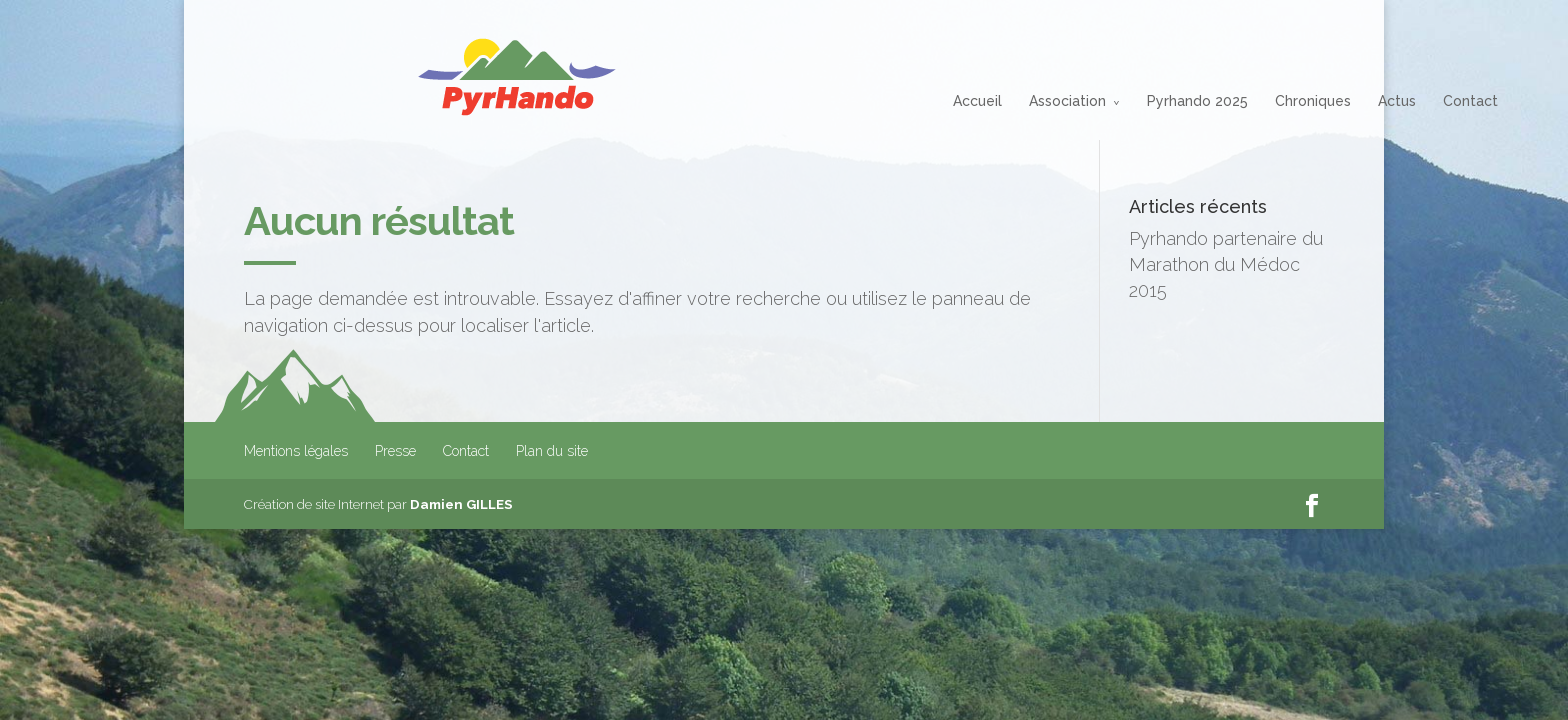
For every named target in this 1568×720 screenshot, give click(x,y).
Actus (1223, 101)
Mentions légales (296, 451)
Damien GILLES (461, 504)
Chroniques (1139, 101)
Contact (1296, 101)
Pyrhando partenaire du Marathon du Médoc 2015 (1226, 264)
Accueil (803, 101)
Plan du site (552, 451)
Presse (395, 451)
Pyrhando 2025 (1023, 101)
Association (893, 101)
